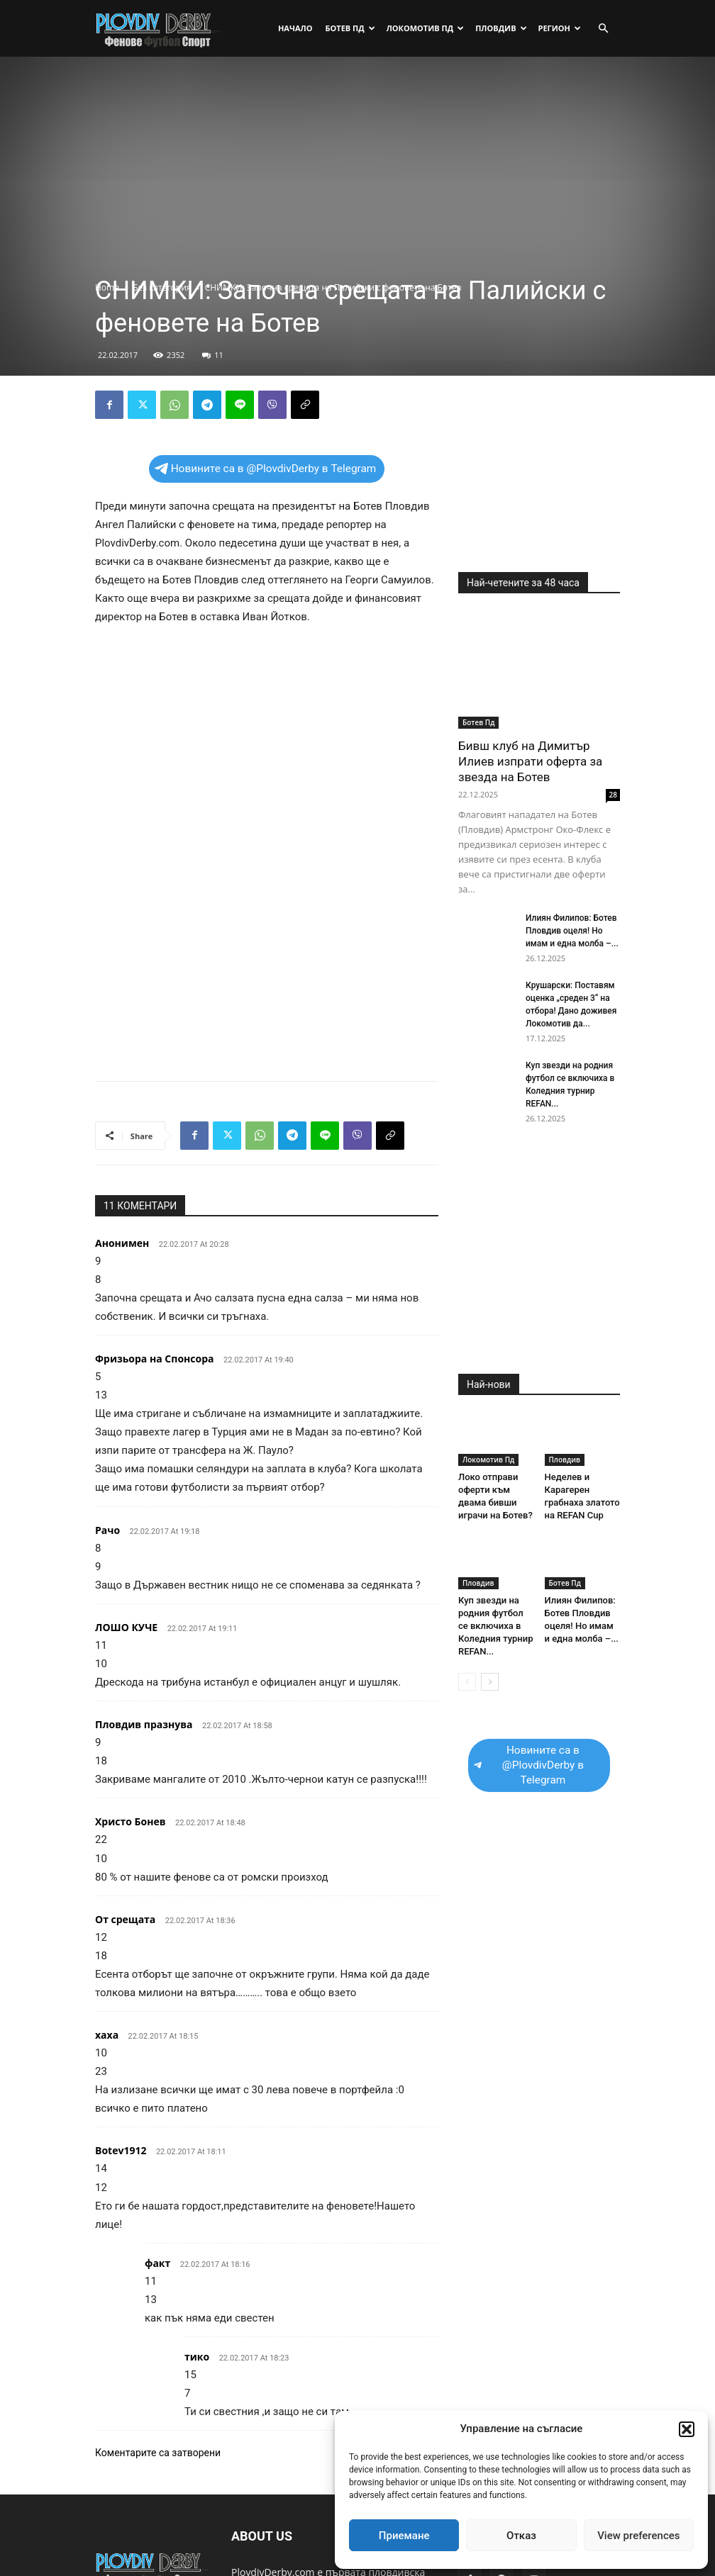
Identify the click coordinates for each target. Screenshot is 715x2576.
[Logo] (159, 28)
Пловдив (500, 28)
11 (212, 354)
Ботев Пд (350, 28)
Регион (559, 28)
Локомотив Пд (426, 28)
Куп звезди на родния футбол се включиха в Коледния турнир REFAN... (495, 1626)
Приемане (404, 2535)
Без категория (162, 287)
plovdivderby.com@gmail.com (300, 2540)
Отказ (521, 2535)
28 (613, 795)
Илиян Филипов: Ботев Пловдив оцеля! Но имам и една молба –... (572, 930)
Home (107, 287)
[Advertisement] (357, 174)
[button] (687, 2429)
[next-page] (490, 1682)
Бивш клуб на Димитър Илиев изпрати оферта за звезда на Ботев (530, 761)
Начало (295, 28)
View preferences (638, 2535)
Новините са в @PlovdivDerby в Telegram (266, 468)
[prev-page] (467, 1682)
